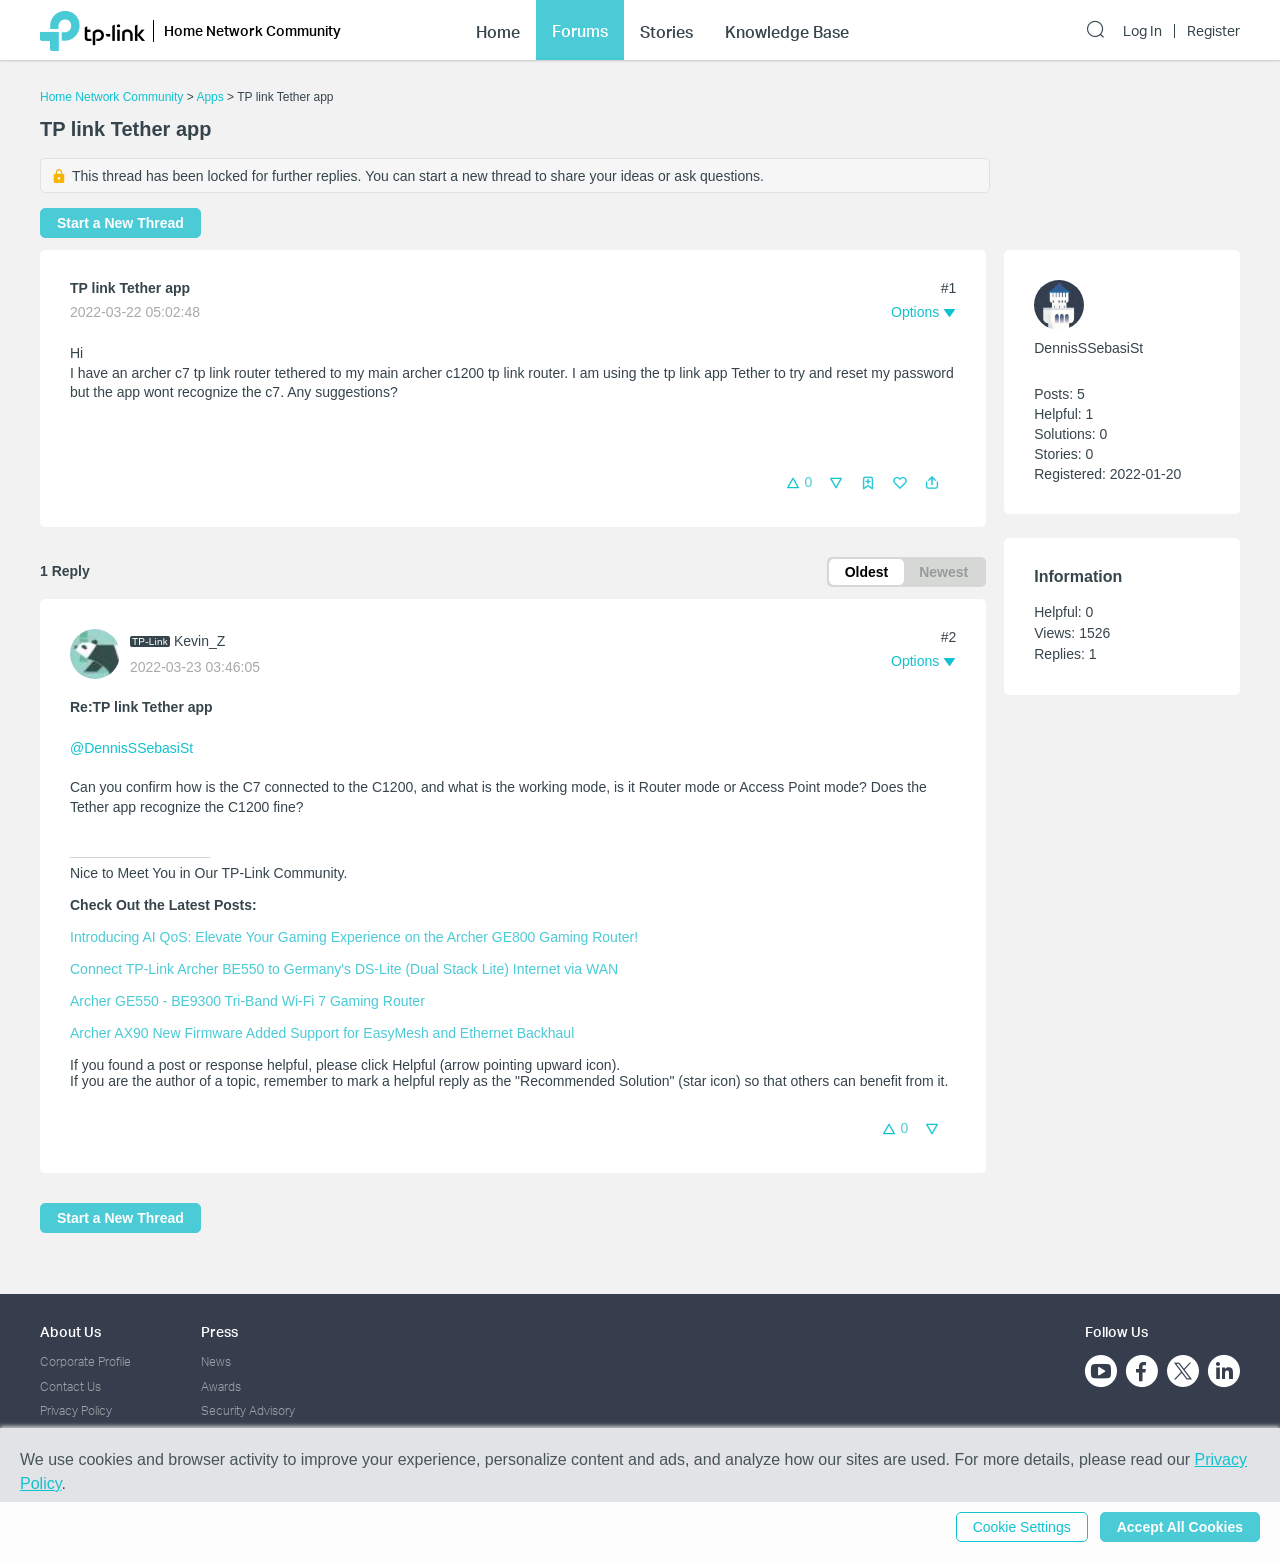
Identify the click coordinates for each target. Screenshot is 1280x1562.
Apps (209, 97)
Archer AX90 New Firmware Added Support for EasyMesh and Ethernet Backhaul (322, 1033)
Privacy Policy (76, 1410)
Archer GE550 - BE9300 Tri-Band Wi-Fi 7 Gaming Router (247, 1001)
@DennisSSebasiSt (131, 748)
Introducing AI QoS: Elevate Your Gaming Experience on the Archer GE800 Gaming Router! (354, 937)
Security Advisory (248, 1410)
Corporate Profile (85, 1361)
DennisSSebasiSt (1088, 348)
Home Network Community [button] (252, 30)
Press (219, 1331)
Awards (221, 1386)
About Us (70, 1331)
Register (1213, 31)
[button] (932, 483)
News (216, 1361)
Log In (1142, 31)
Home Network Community (111, 97)
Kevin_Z (199, 641)
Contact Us (70, 1386)
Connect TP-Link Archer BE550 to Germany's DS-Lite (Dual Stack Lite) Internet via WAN (344, 969)
